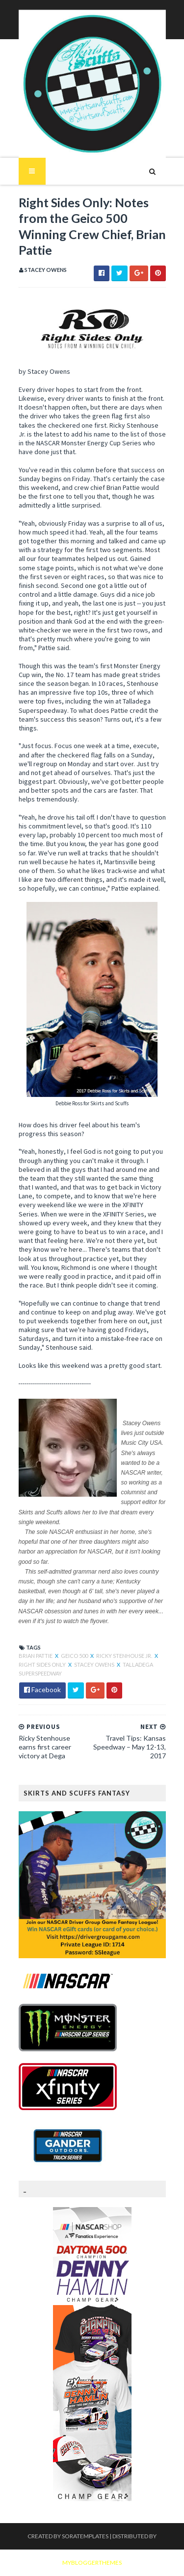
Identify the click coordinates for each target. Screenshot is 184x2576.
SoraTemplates (85, 2536)
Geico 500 (75, 1656)
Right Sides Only (43, 1664)
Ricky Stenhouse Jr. (124, 1656)
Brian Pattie (36, 1656)
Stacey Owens (94, 1664)
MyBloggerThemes (92, 2562)
